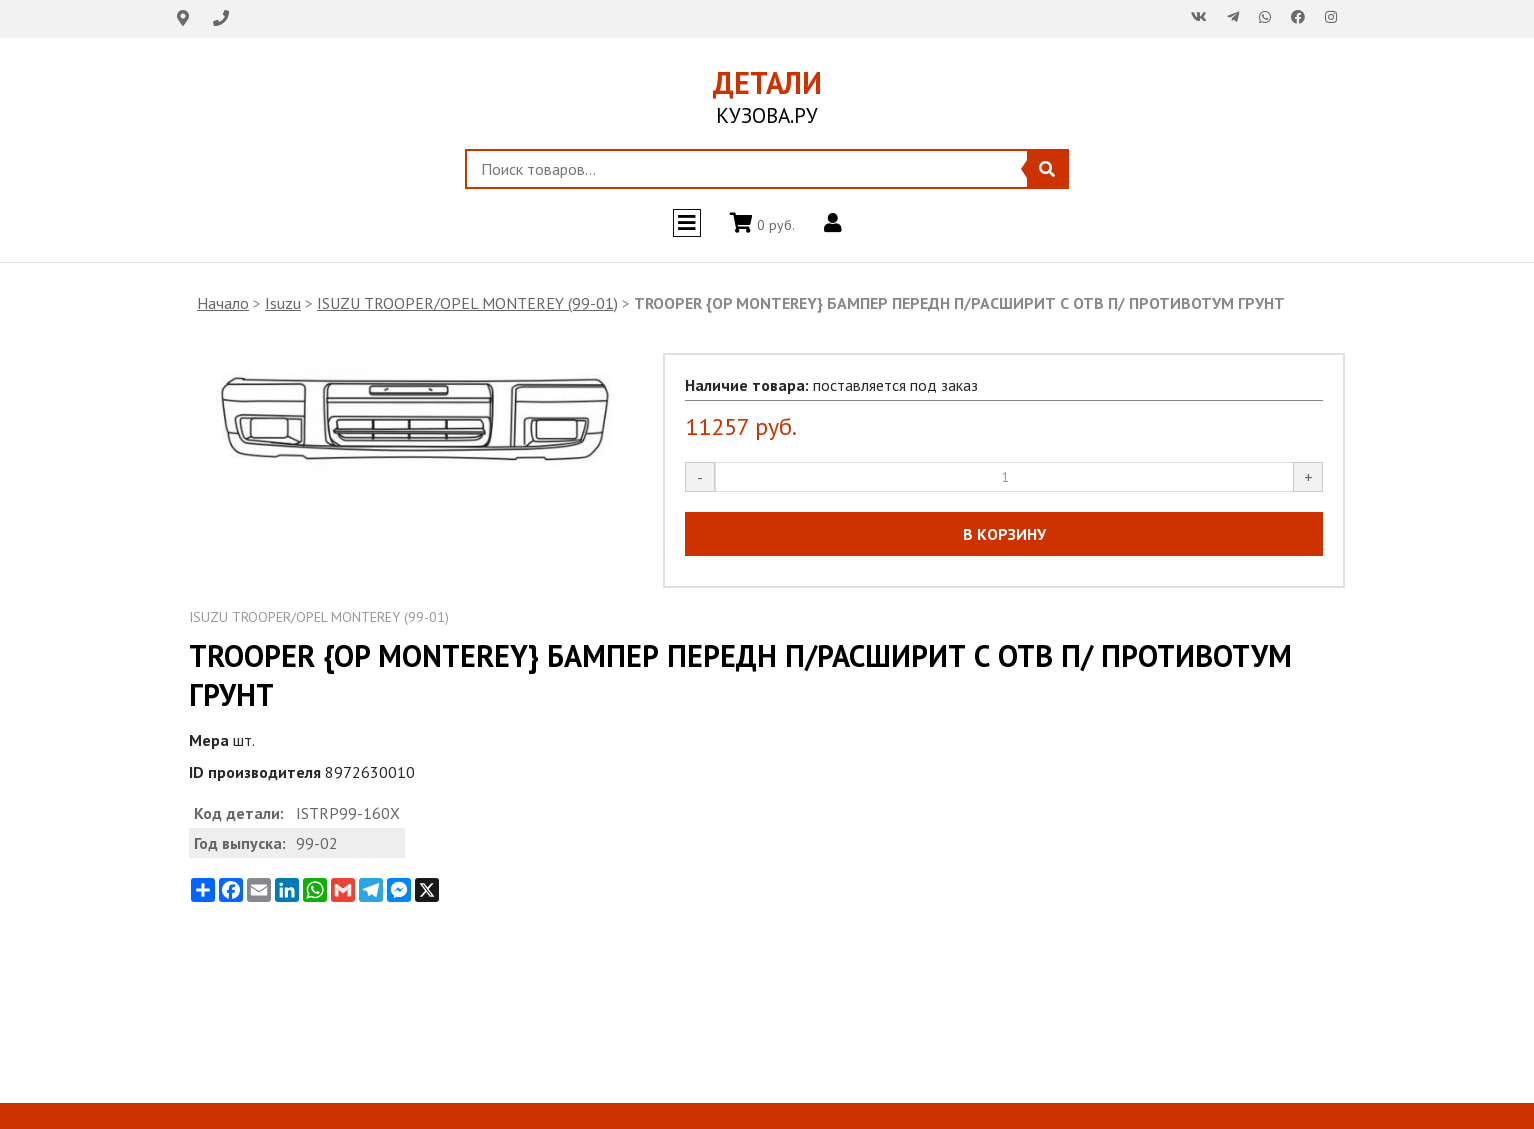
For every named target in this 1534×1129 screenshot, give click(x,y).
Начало (223, 303)
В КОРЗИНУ (1004, 534)
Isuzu (283, 303)
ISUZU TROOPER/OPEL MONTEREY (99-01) (467, 303)
